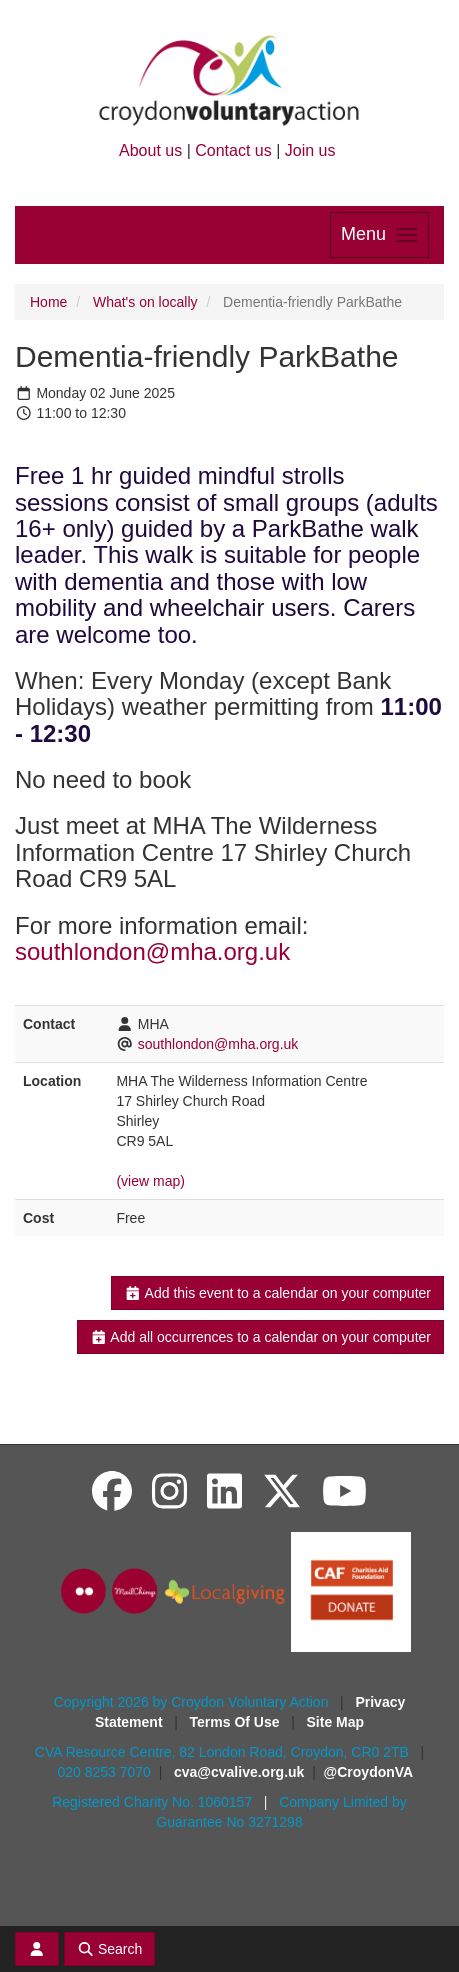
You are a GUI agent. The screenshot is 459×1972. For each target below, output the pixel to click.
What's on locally (145, 302)
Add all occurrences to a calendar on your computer (260, 1337)
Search (110, 1949)
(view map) (150, 1181)
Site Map (336, 1722)
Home (48, 302)
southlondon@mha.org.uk (152, 951)
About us (150, 150)
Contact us (233, 150)
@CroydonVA (369, 1772)
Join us (310, 150)
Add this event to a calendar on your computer (277, 1293)
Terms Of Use (237, 1722)
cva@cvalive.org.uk (239, 1772)
